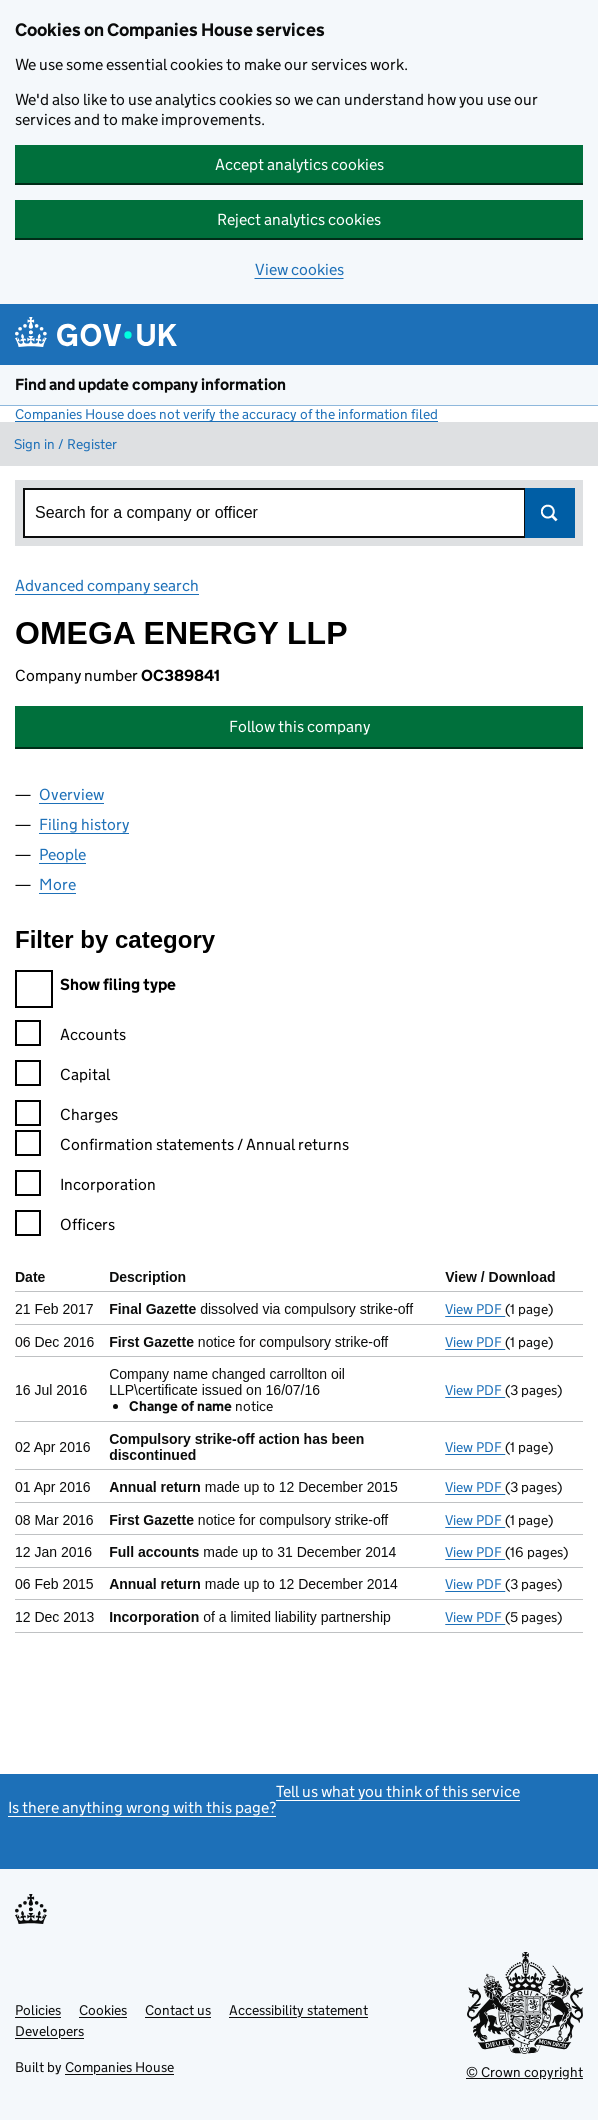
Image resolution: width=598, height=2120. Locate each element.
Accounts (70, 1037)
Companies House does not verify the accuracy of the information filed (226, 414)
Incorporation (85, 1187)
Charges (66, 1117)
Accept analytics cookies (299, 164)
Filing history (84, 824)
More (57, 884)
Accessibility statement (298, 2010)
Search (550, 513)
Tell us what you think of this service (398, 1791)
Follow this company (299, 726)
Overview (71, 794)
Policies (38, 2010)
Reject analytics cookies (299, 219)
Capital (62, 1077)
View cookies (299, 269)
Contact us (178, 2010)
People (62, 854)
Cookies (103, 2010)
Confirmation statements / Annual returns (182, 1147)
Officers (65, 1227)
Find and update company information (150, 384)
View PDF (475, 1309)
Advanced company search (107, 585)
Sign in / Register (65, 444)
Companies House (119, 2067)
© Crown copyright (524, 2072)
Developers (49, 2031)
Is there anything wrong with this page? (142, 1807)
